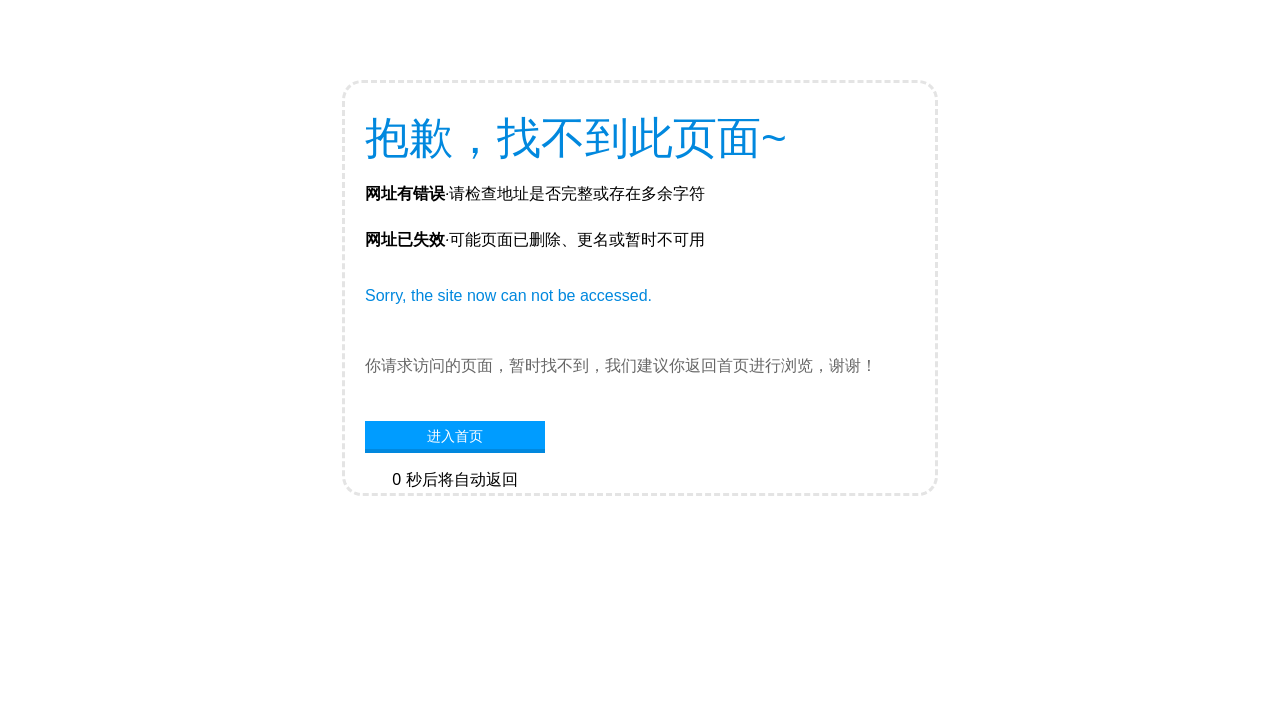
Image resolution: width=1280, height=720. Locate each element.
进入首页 (455, 436)
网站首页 (455, 510)
